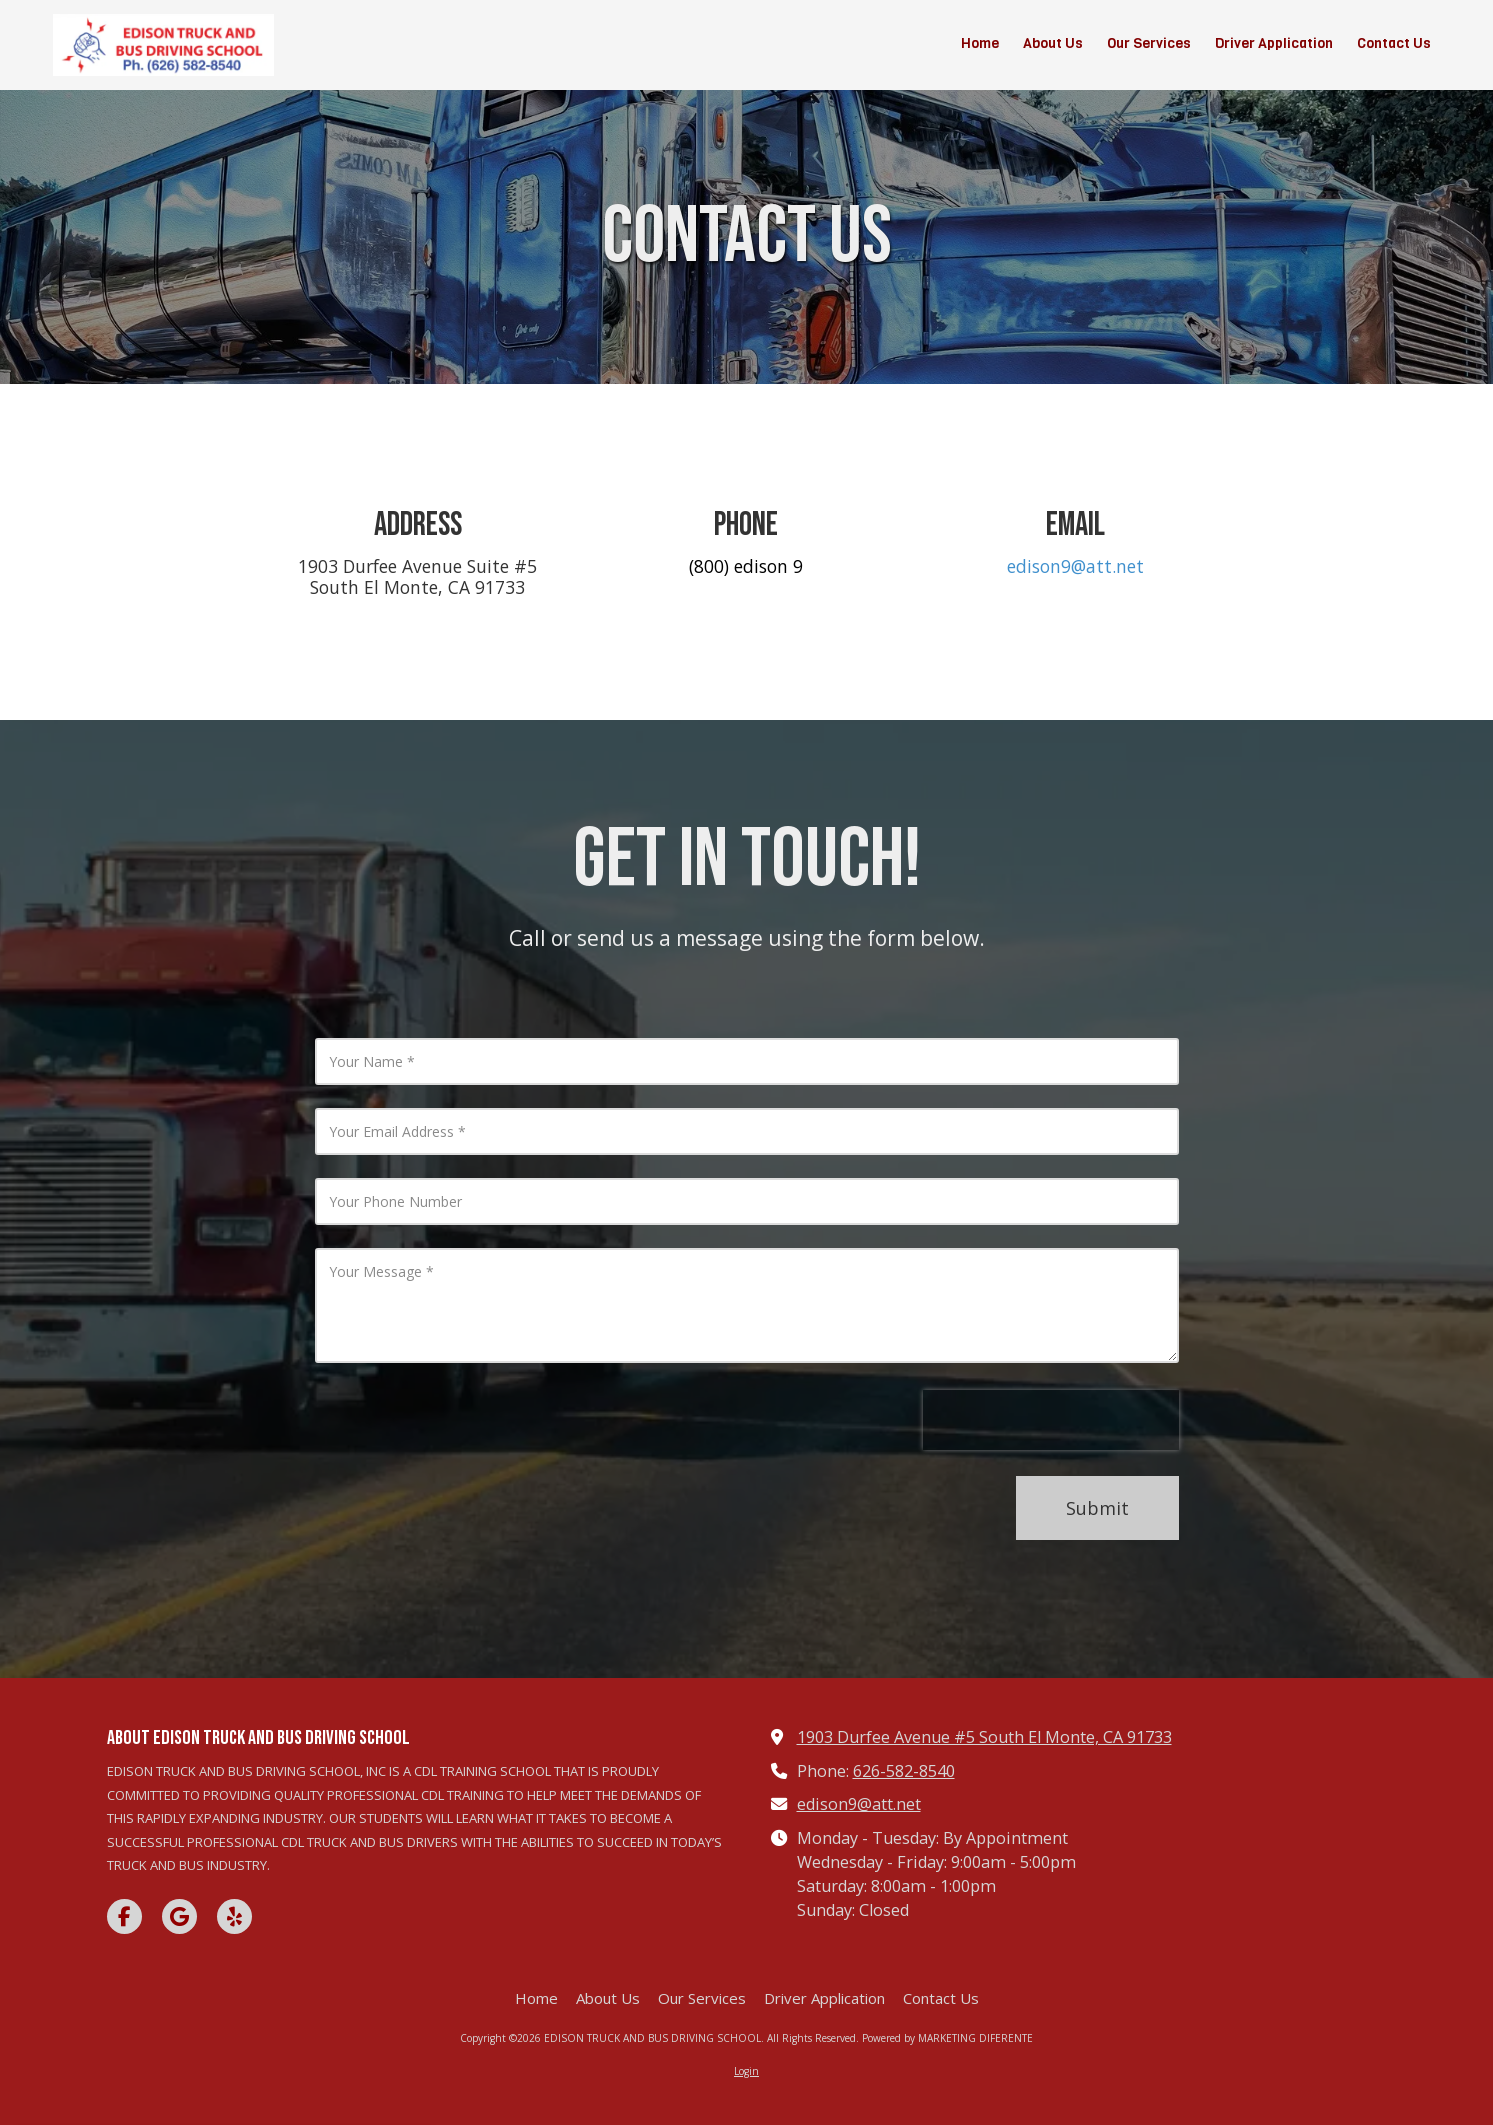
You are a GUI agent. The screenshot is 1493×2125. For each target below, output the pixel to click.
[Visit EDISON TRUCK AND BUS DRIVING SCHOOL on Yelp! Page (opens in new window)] (234, 1916)
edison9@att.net (1075, 566)
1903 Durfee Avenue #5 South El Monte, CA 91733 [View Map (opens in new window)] (984, 1737)
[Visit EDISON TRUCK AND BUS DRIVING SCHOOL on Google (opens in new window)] (179, 1916)
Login (746, 2071)
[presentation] (1051, 1431)
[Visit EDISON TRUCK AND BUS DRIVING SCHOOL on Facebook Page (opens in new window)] (124, 1916)
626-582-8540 (904, 1771)
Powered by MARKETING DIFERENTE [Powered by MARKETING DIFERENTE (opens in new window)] (947, 2038)
